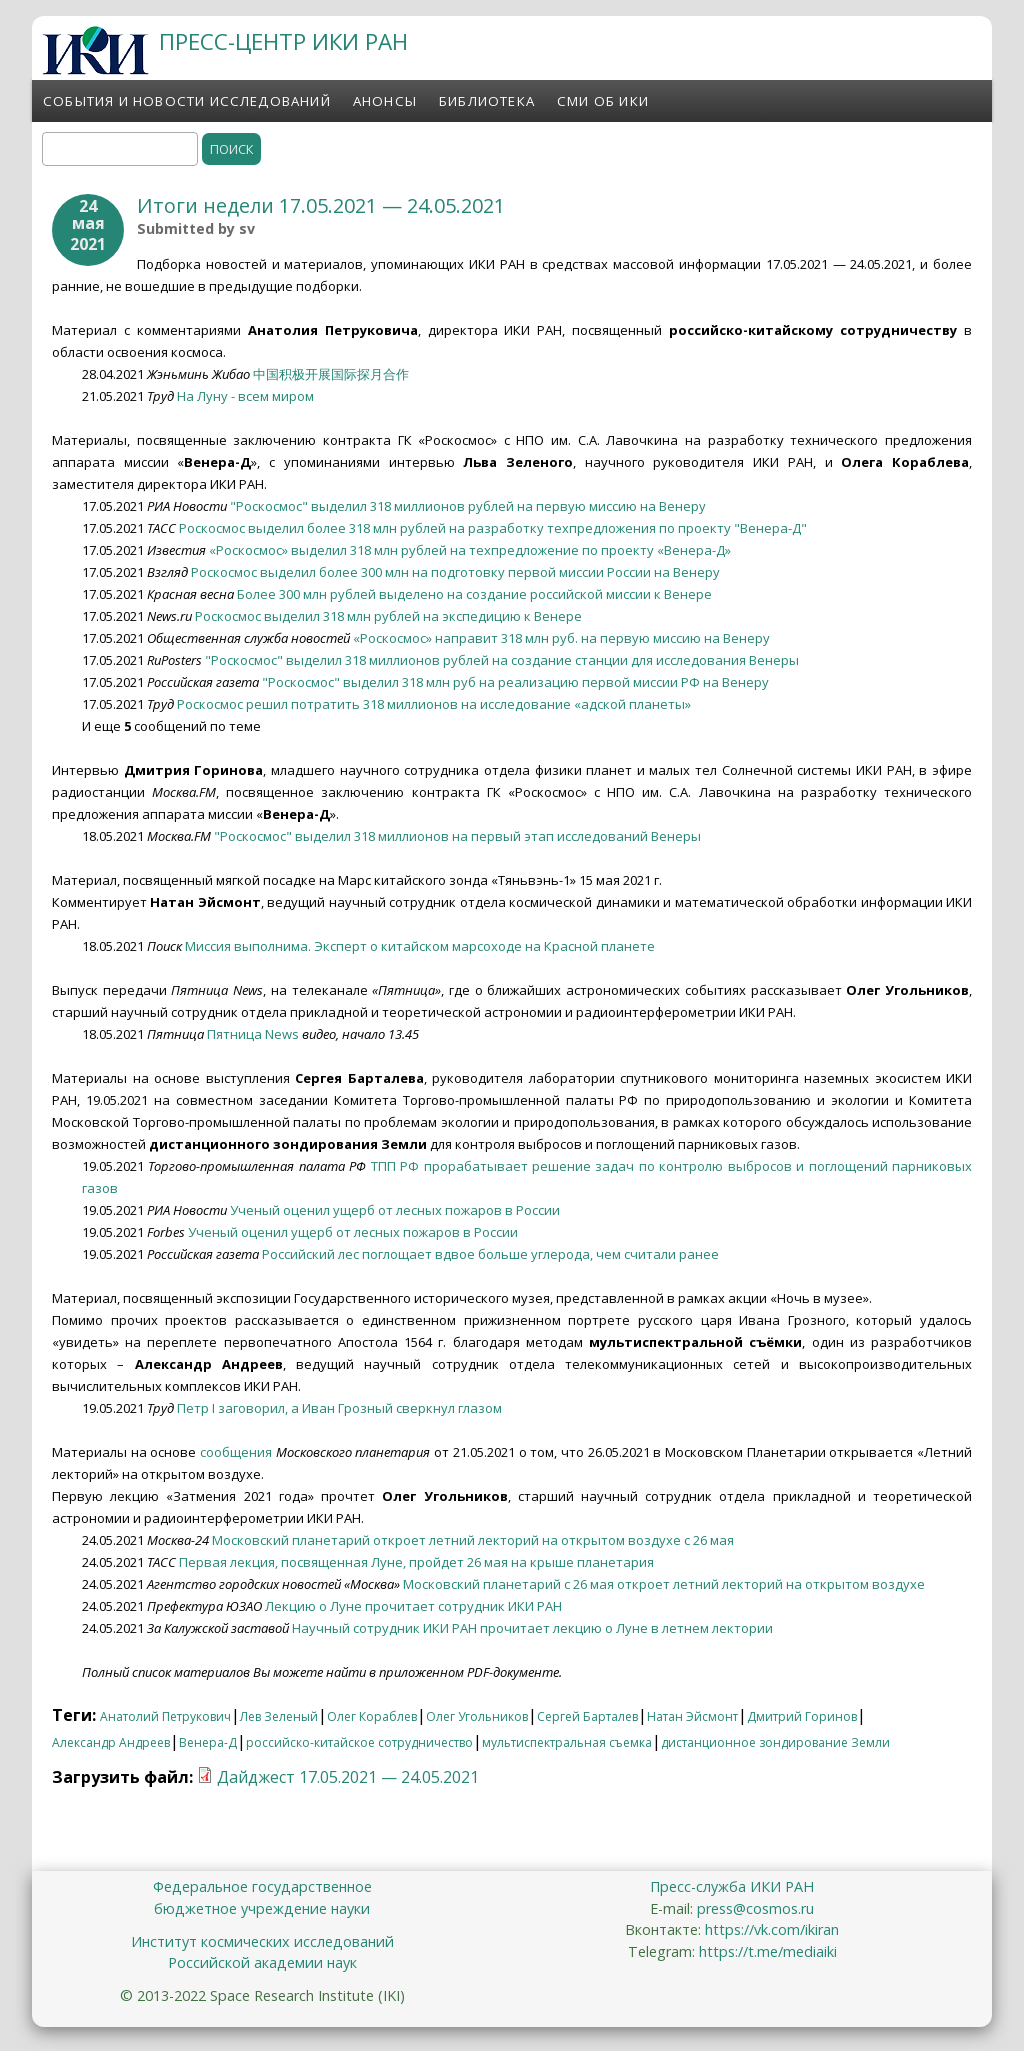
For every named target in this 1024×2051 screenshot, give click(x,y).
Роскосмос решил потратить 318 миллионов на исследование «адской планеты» (434, 704)
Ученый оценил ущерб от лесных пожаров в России (395, 1210)
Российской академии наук (262, 1962)
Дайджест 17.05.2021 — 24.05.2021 (348, 1777)
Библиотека (487, 101)
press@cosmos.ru (755, 1908)
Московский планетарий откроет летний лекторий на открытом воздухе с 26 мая (473, 1540)
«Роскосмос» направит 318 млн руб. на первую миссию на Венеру (561, 638)
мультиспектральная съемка (567, 1742)
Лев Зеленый (279, 1716)
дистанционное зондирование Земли (775, 1742)
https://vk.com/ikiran (772, 1929)
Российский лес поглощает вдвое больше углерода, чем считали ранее (490, 1254)
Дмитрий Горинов (802, 1716)
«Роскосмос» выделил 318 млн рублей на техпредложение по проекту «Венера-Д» (470, 550)
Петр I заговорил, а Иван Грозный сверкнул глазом (339, 1408)
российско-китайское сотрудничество (359, 1742)
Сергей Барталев (587, 1716)
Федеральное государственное (262, 1886)
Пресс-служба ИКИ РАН (732, 1886)
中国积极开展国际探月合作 (331, 374)
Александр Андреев (111, 1742)
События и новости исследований (187, 101)
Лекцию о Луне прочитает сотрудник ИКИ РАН (413, 1606)
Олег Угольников (477, 1716)
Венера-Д (208, 1742)
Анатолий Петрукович (165, 1716)
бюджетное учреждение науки (262, 1908)
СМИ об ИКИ (603, 101)
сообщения (236, 1452)
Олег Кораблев (372, 1716)
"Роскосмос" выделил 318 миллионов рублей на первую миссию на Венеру (468, 506)
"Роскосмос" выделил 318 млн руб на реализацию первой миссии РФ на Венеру (515, 682)
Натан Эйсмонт (692, 1716)
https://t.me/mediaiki (768, 1951)
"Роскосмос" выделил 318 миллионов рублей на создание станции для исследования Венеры (502, 660)
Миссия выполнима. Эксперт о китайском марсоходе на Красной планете (420, 946)
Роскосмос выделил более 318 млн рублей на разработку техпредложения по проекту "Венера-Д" (493, 528)
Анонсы (385, 101)
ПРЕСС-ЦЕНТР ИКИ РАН (283, 41)
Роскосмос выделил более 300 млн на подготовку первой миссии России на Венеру (455, 572)
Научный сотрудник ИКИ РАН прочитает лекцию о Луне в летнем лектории (532, 1628)
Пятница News (253, 1034)
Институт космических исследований (262, 1941)
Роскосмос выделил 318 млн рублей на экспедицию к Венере (388, 616)
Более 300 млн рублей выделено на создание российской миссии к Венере (474, 594)
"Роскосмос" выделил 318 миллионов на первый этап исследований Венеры (457, 836)
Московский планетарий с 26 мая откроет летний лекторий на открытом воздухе (664, 1584)
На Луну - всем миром (245, 396)
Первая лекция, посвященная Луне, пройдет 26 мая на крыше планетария (416, 1562)
